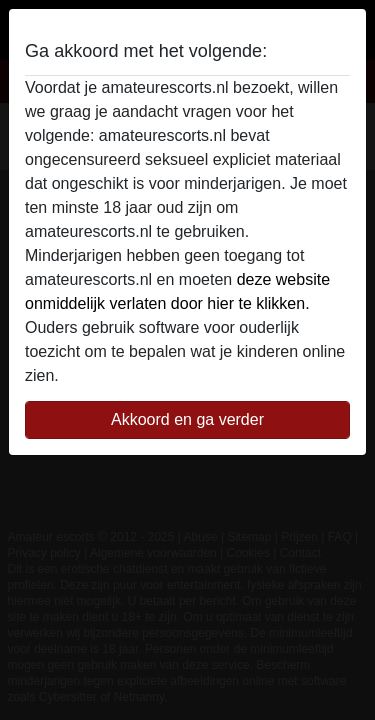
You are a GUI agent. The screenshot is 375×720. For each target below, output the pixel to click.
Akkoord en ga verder (187, 419)
